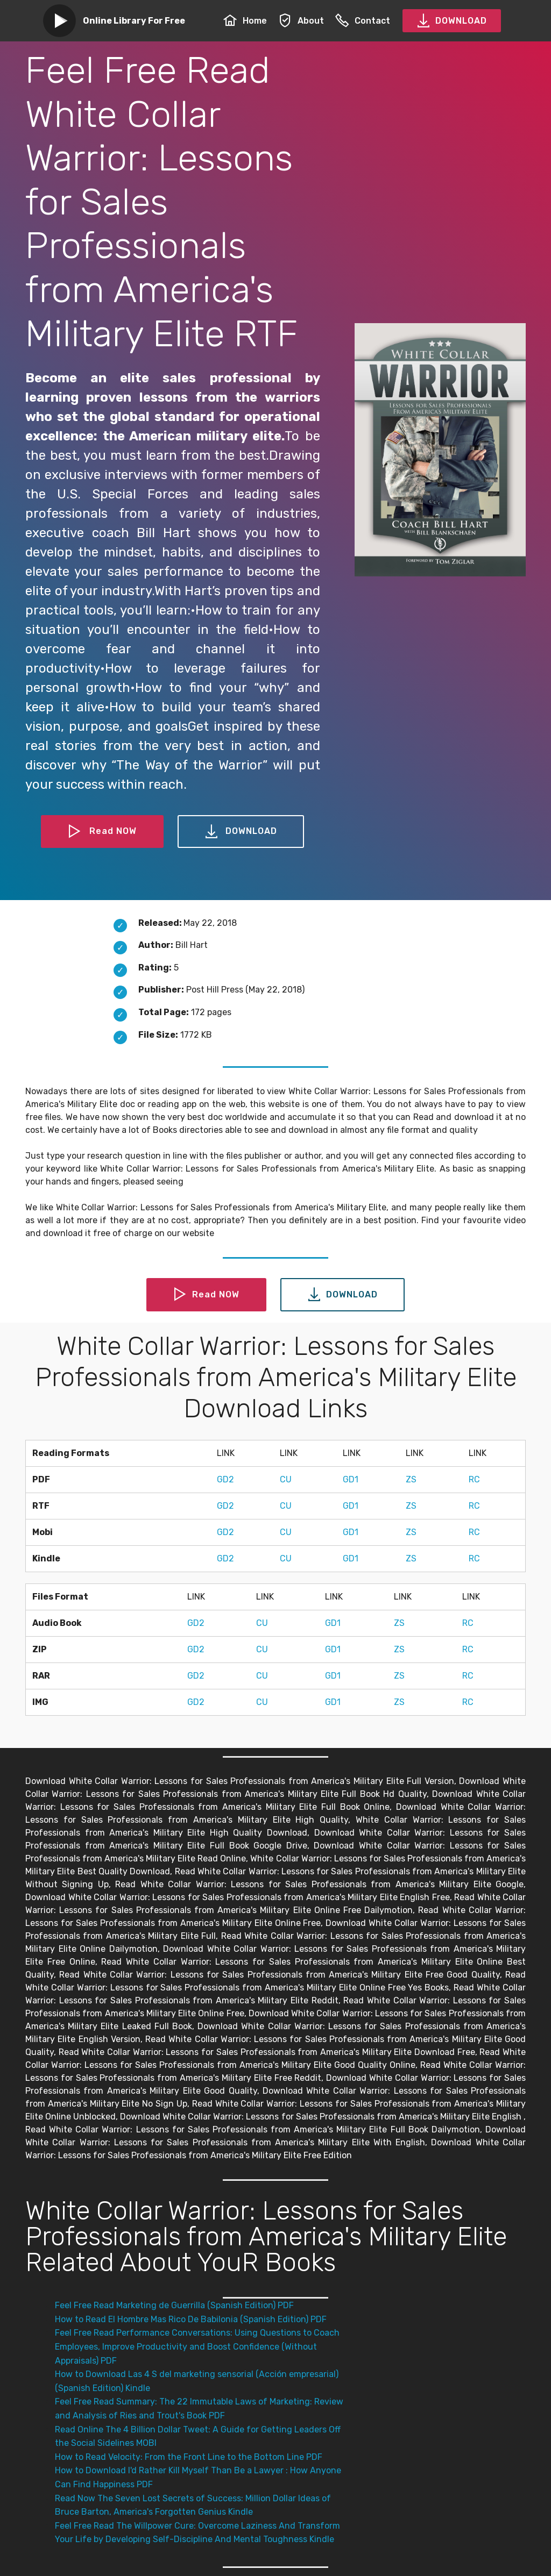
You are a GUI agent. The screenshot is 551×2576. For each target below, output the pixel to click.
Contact (362, 21)
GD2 (225, 1479)
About (301, 21)
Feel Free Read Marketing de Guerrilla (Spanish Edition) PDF (174, 2305)
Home (245, 21)
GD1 (350, 1479)
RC (474, 1479)
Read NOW (102, 832)
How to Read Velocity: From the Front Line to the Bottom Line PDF (188, 2457)
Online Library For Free (134, 21)
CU (286, 1479)
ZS (411, 1479)
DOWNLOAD (451, 21)
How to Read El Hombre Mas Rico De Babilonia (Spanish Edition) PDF (191, 2319)
